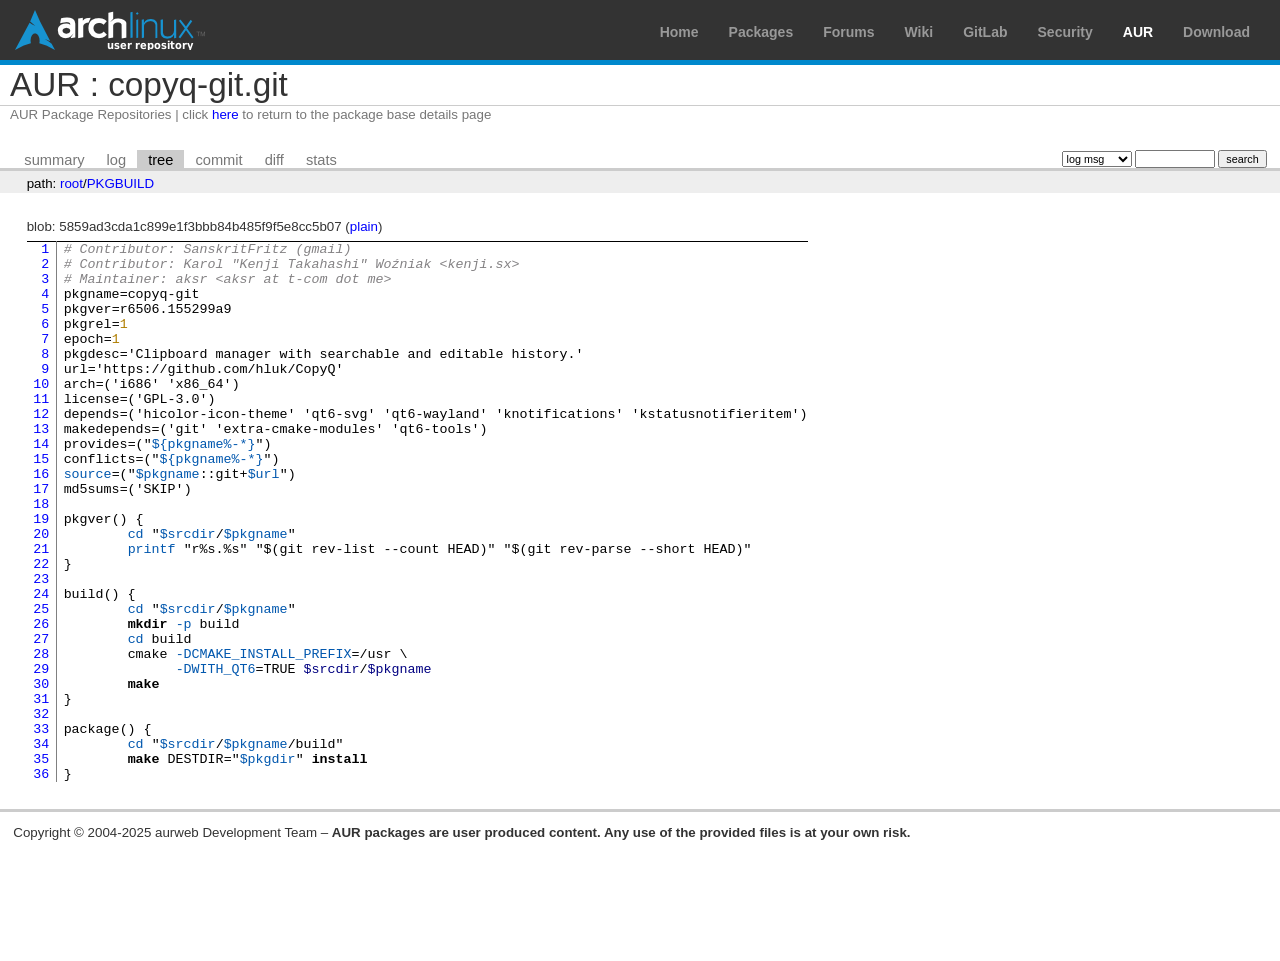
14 (41, 485)
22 (41, 629)
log (117, 160)
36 (41, 881)
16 (41, 521)
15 (41, 503)
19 (41, 575)
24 (41, 665)
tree (160, 160)
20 (41, 593)
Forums (848, 32)
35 (41, 863)
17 (41, 539)
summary (54, 160)
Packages (761, 32)
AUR (1138, 32)
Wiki (919, 32)
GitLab (985, 32)
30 (41, 773)
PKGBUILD (120, 183)
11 (41, 431)
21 (41, 611)
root (71, 183)
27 (41, 719)
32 (41, 809)
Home (679, 32)
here (225, 114)
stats (321, 160)
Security (1065, 32)
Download (1216, 32)
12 (41, 449)
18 (41, 557)
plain (364, 226)
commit (218, 160)
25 (41, 683)
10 (41, 413)
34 (41, 845)
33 (41, 827)
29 (41, 755)
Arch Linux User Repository (110, 30)
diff (274, 160)
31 (41, 791)
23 (41, 647)
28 (41, 737)
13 (41, 467)
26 (41, 701)
